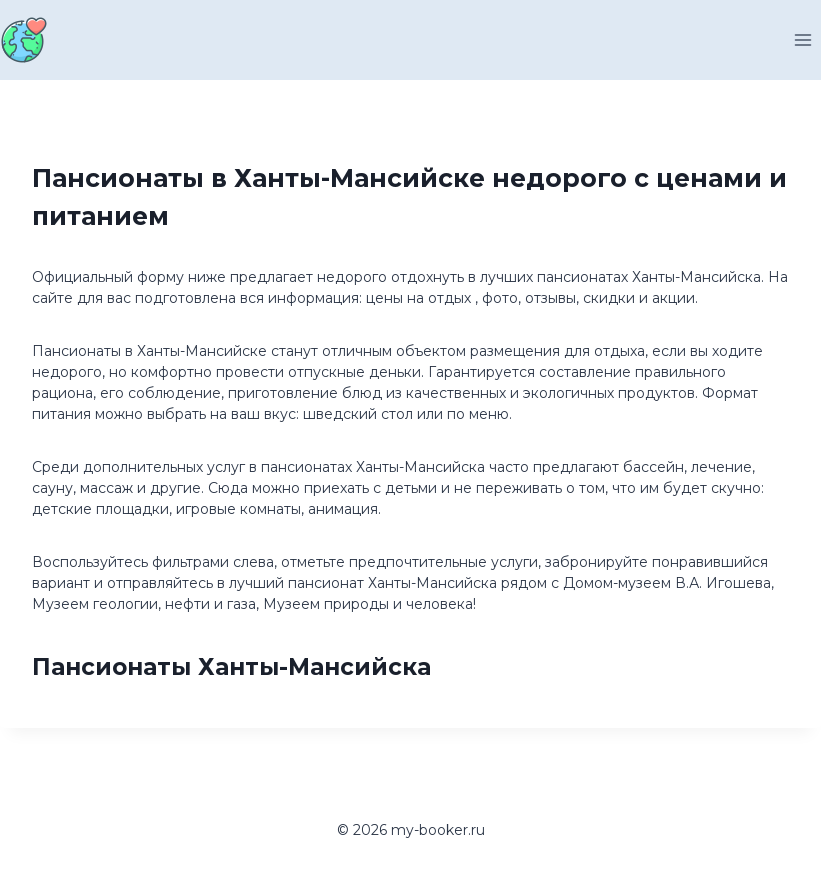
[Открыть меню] (802, 39)
